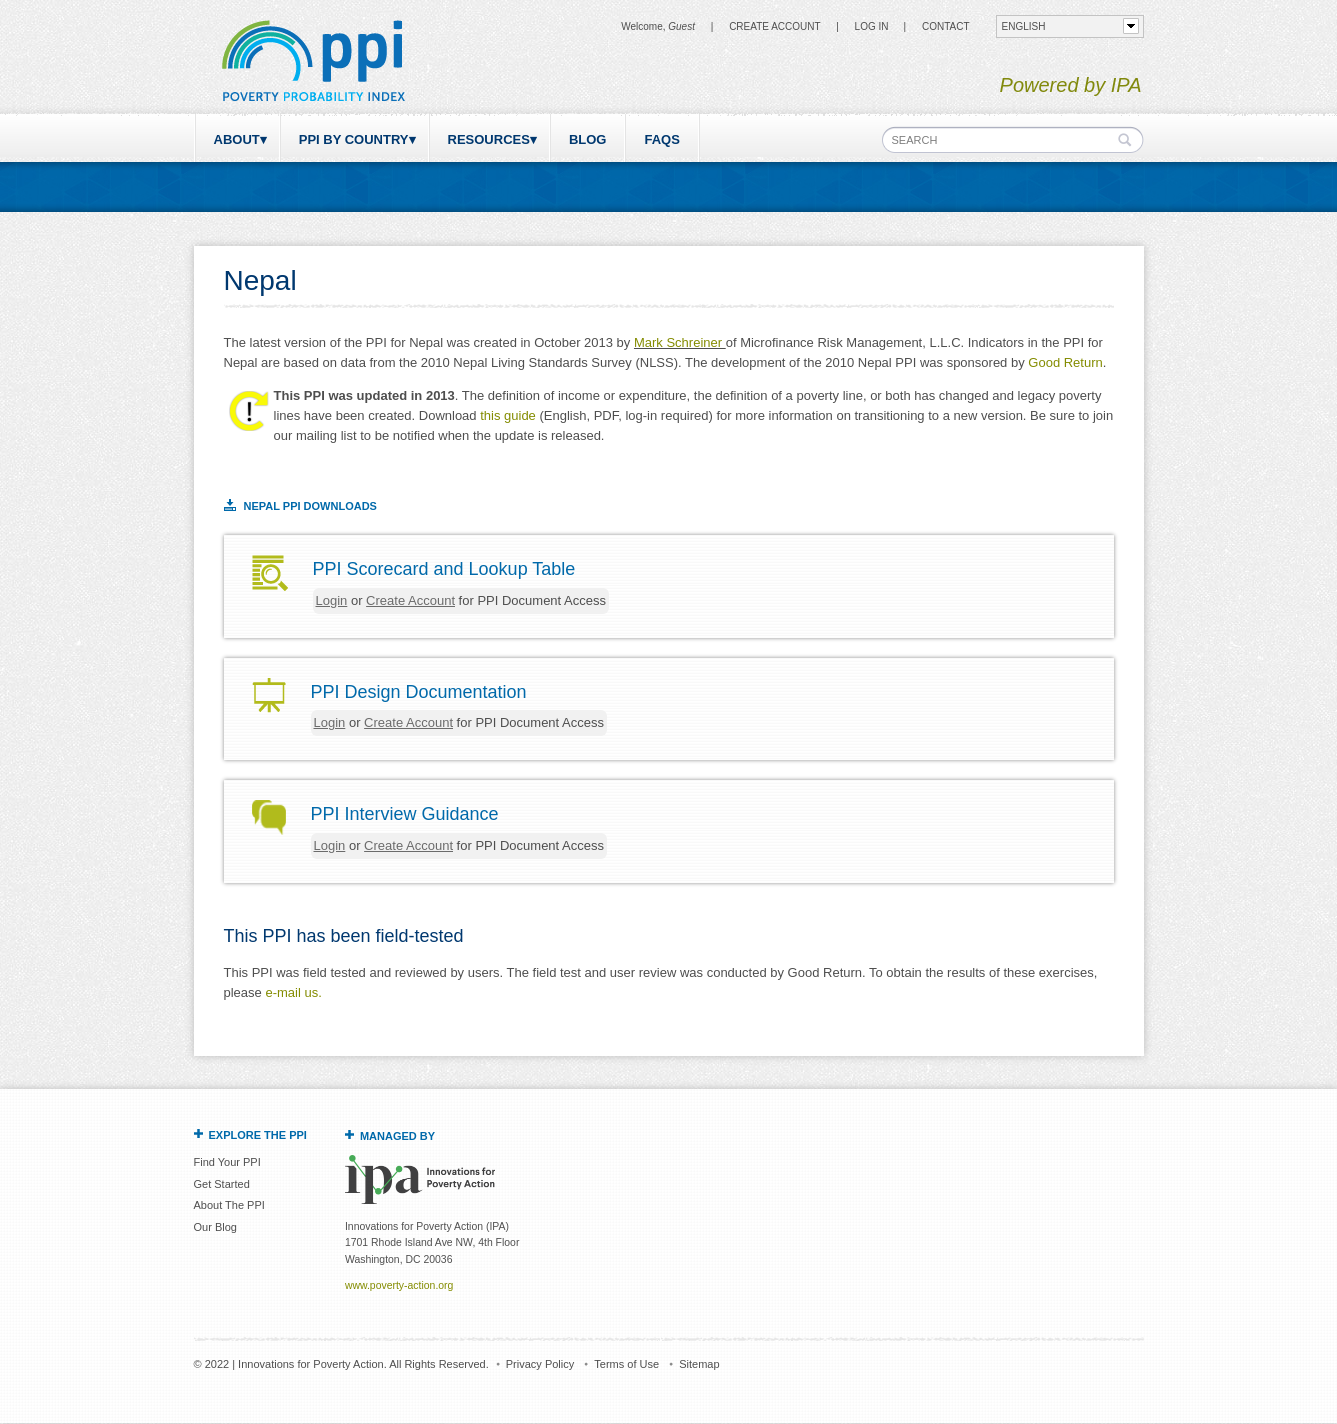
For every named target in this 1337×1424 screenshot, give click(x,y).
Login (332, 600)
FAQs (661, 139)
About (237, 139)
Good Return (1065, 362)
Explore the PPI (258, 1135)
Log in (872, 26)
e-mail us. (293, 992)
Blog (588, 139)
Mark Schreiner (680, 342)
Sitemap (699, 1364)
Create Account (774, 26)
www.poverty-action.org (399, 1285)
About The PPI (229, 1205)
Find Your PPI (227, 1162)
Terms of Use (626, 1364)
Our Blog (215, 1227)
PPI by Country (354, 139)
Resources (489, 139)
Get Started (222, 1184)
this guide (508, 415)
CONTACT (946, 26)
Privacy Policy (540, 1364)
